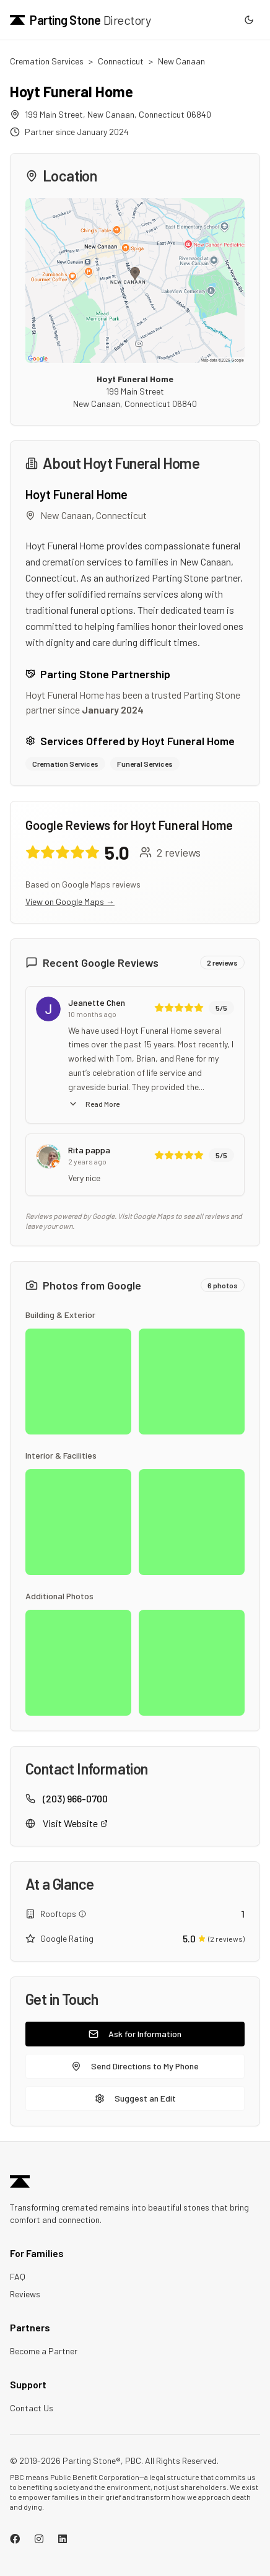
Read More (94, 1104)
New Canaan (181, 61)
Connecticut (121, 61)
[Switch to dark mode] (249, 20)
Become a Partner (43, 2351)
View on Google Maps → (70, 901)
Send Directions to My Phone (135, 2066)
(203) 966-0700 (75, 1798)
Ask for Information (135, 2033)
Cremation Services (47, 61)
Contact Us (31, 2408)
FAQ (17, 2276)
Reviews (25, 2294)
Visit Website (75, 1823)
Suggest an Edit (135, 2098)
